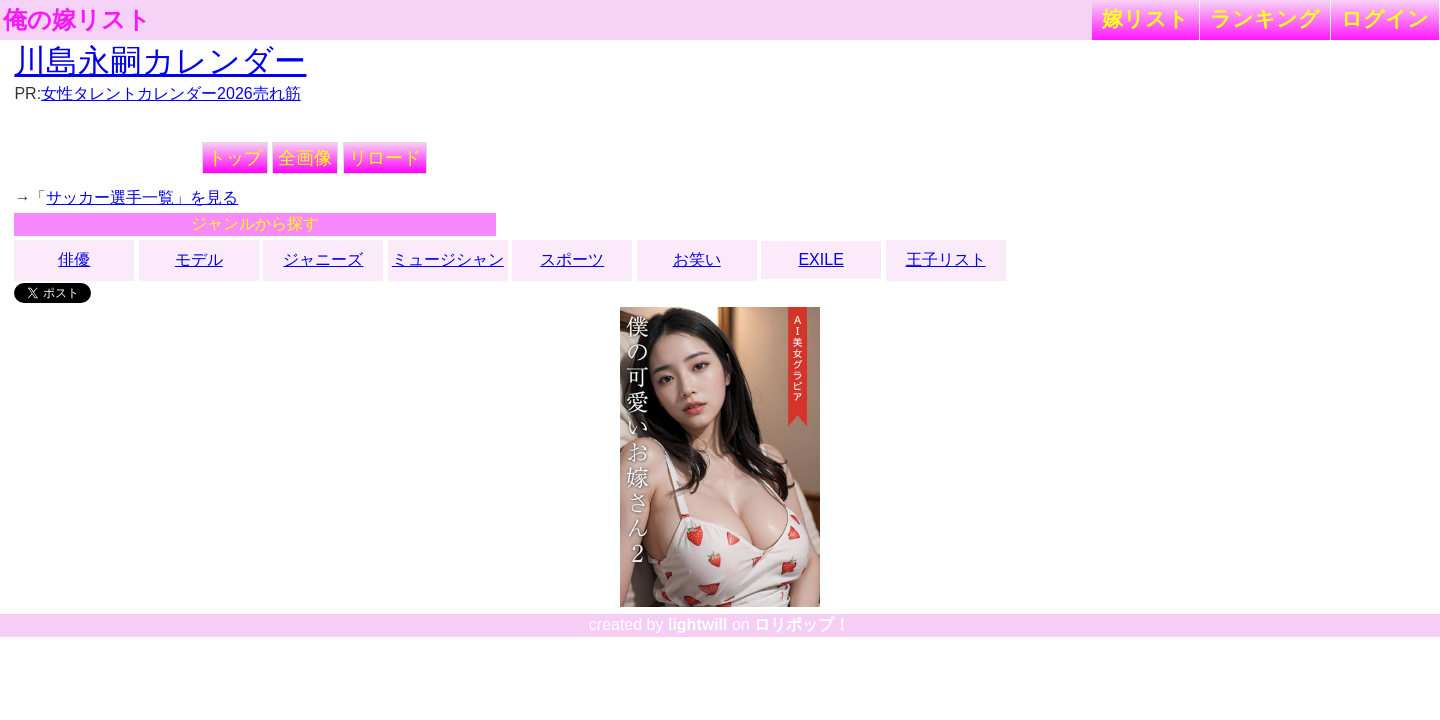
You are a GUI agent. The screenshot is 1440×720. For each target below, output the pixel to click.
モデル (199, 259)
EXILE (820, 259)
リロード (385, 158)
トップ (235, 158)
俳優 (74, 259)
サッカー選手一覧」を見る (142, 197)
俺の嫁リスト (77, 20)
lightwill (698, 624)
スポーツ (572, 259)
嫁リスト (1145, 18)
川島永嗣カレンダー (160, 61)
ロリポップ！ (802, 624)
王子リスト (946, 259)
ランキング (1265, 18)
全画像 (305, 158)
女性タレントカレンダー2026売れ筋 (171, 93)
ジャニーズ (323, 259)
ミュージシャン (448, 259)
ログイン (1385, 18)
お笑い (697, 259)
